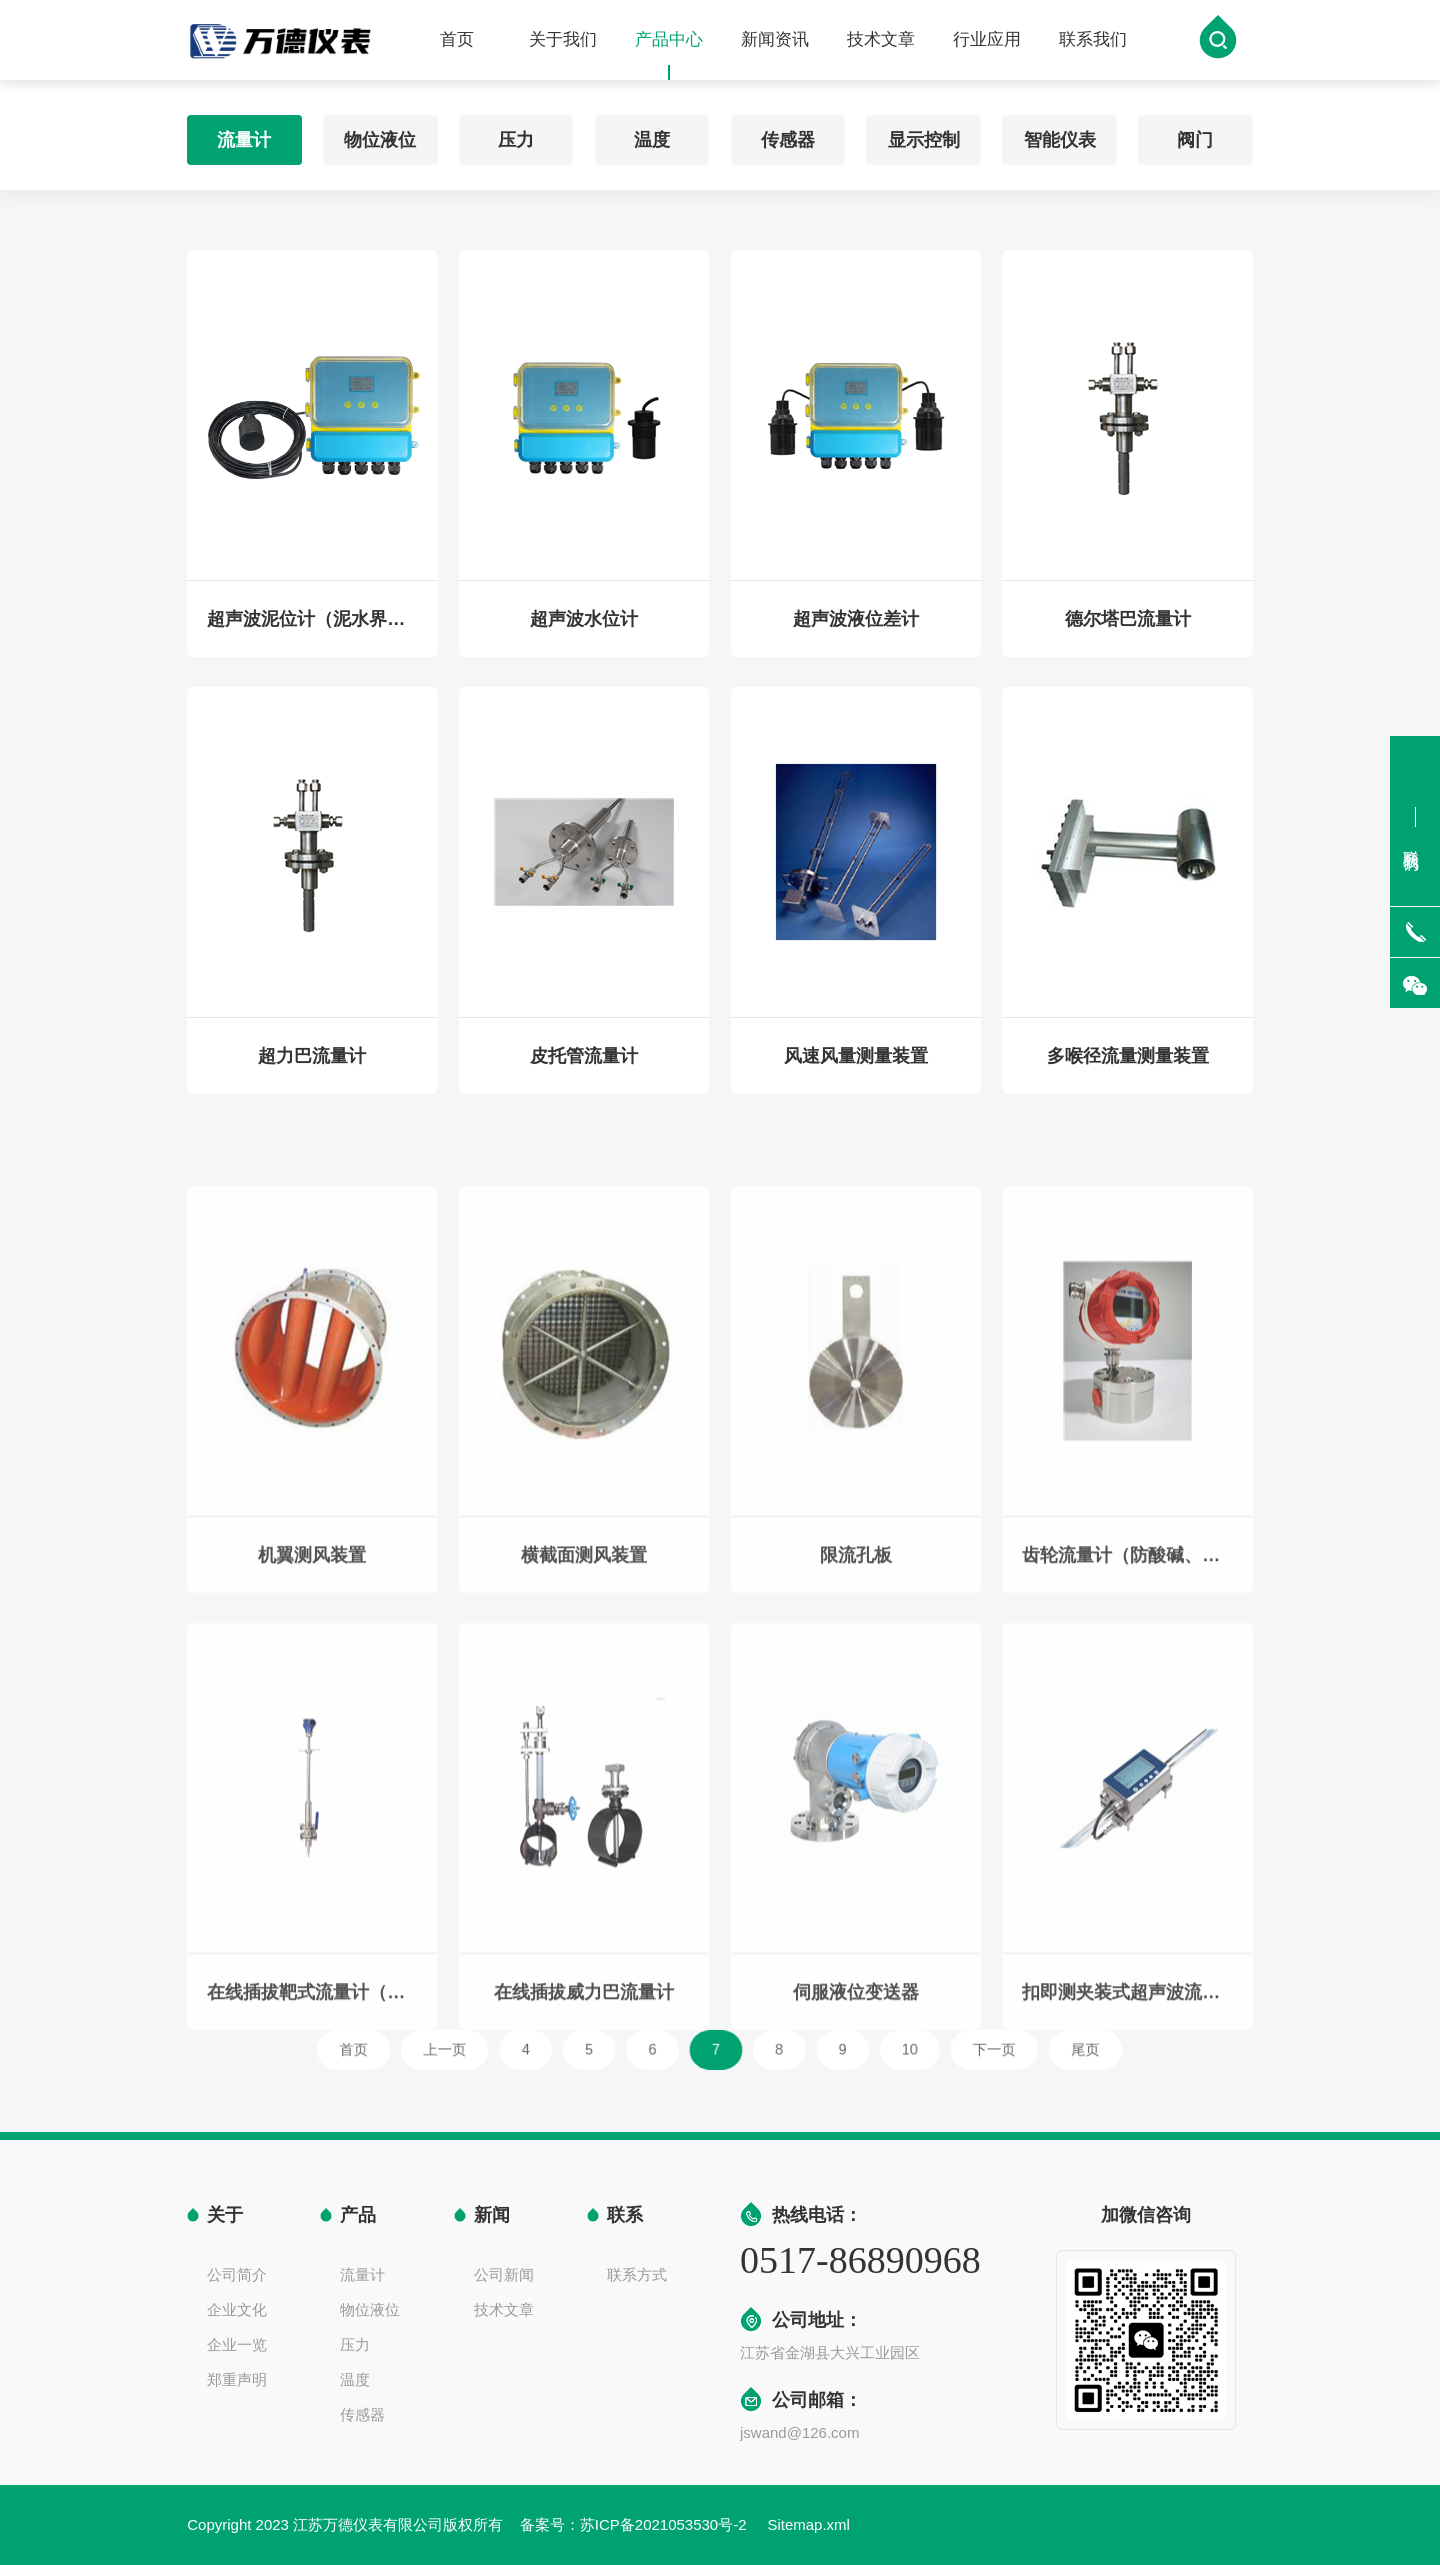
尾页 (980, 2049)
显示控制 (924, 134)
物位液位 (380, 134)
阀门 (1195, 134)
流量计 (244, 134)
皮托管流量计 (584, 1068)
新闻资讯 (775, 41)
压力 (516, 134)
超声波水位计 (584, 631)
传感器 (788, 134)
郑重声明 (237, 2379)
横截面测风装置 (584, 1705)
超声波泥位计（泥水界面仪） (312, 631)
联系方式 (637, 2274)
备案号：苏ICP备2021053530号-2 (635, 2524)
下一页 (915, 2049)
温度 (652, 134)
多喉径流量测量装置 (1128, 1068)
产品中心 (669, 57)
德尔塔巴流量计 (1128, 631)
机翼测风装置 (312, 1705)
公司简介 (237, 2274)
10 (855, 2049)
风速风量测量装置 (856, 1068)
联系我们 (1093, 41)
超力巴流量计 (312, 1068)
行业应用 (987, 41)
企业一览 (237, 2344)
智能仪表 (1060, 134)
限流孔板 (856, 1705)
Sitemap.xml (808, 2524)
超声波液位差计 (856, 631)
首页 (457, 41)
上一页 (524, 2049)
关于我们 (563, 41)
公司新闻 (504, 2274)
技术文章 (881, 41)
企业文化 (237, 2309)
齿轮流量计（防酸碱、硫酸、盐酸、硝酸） (1127, 1705)
